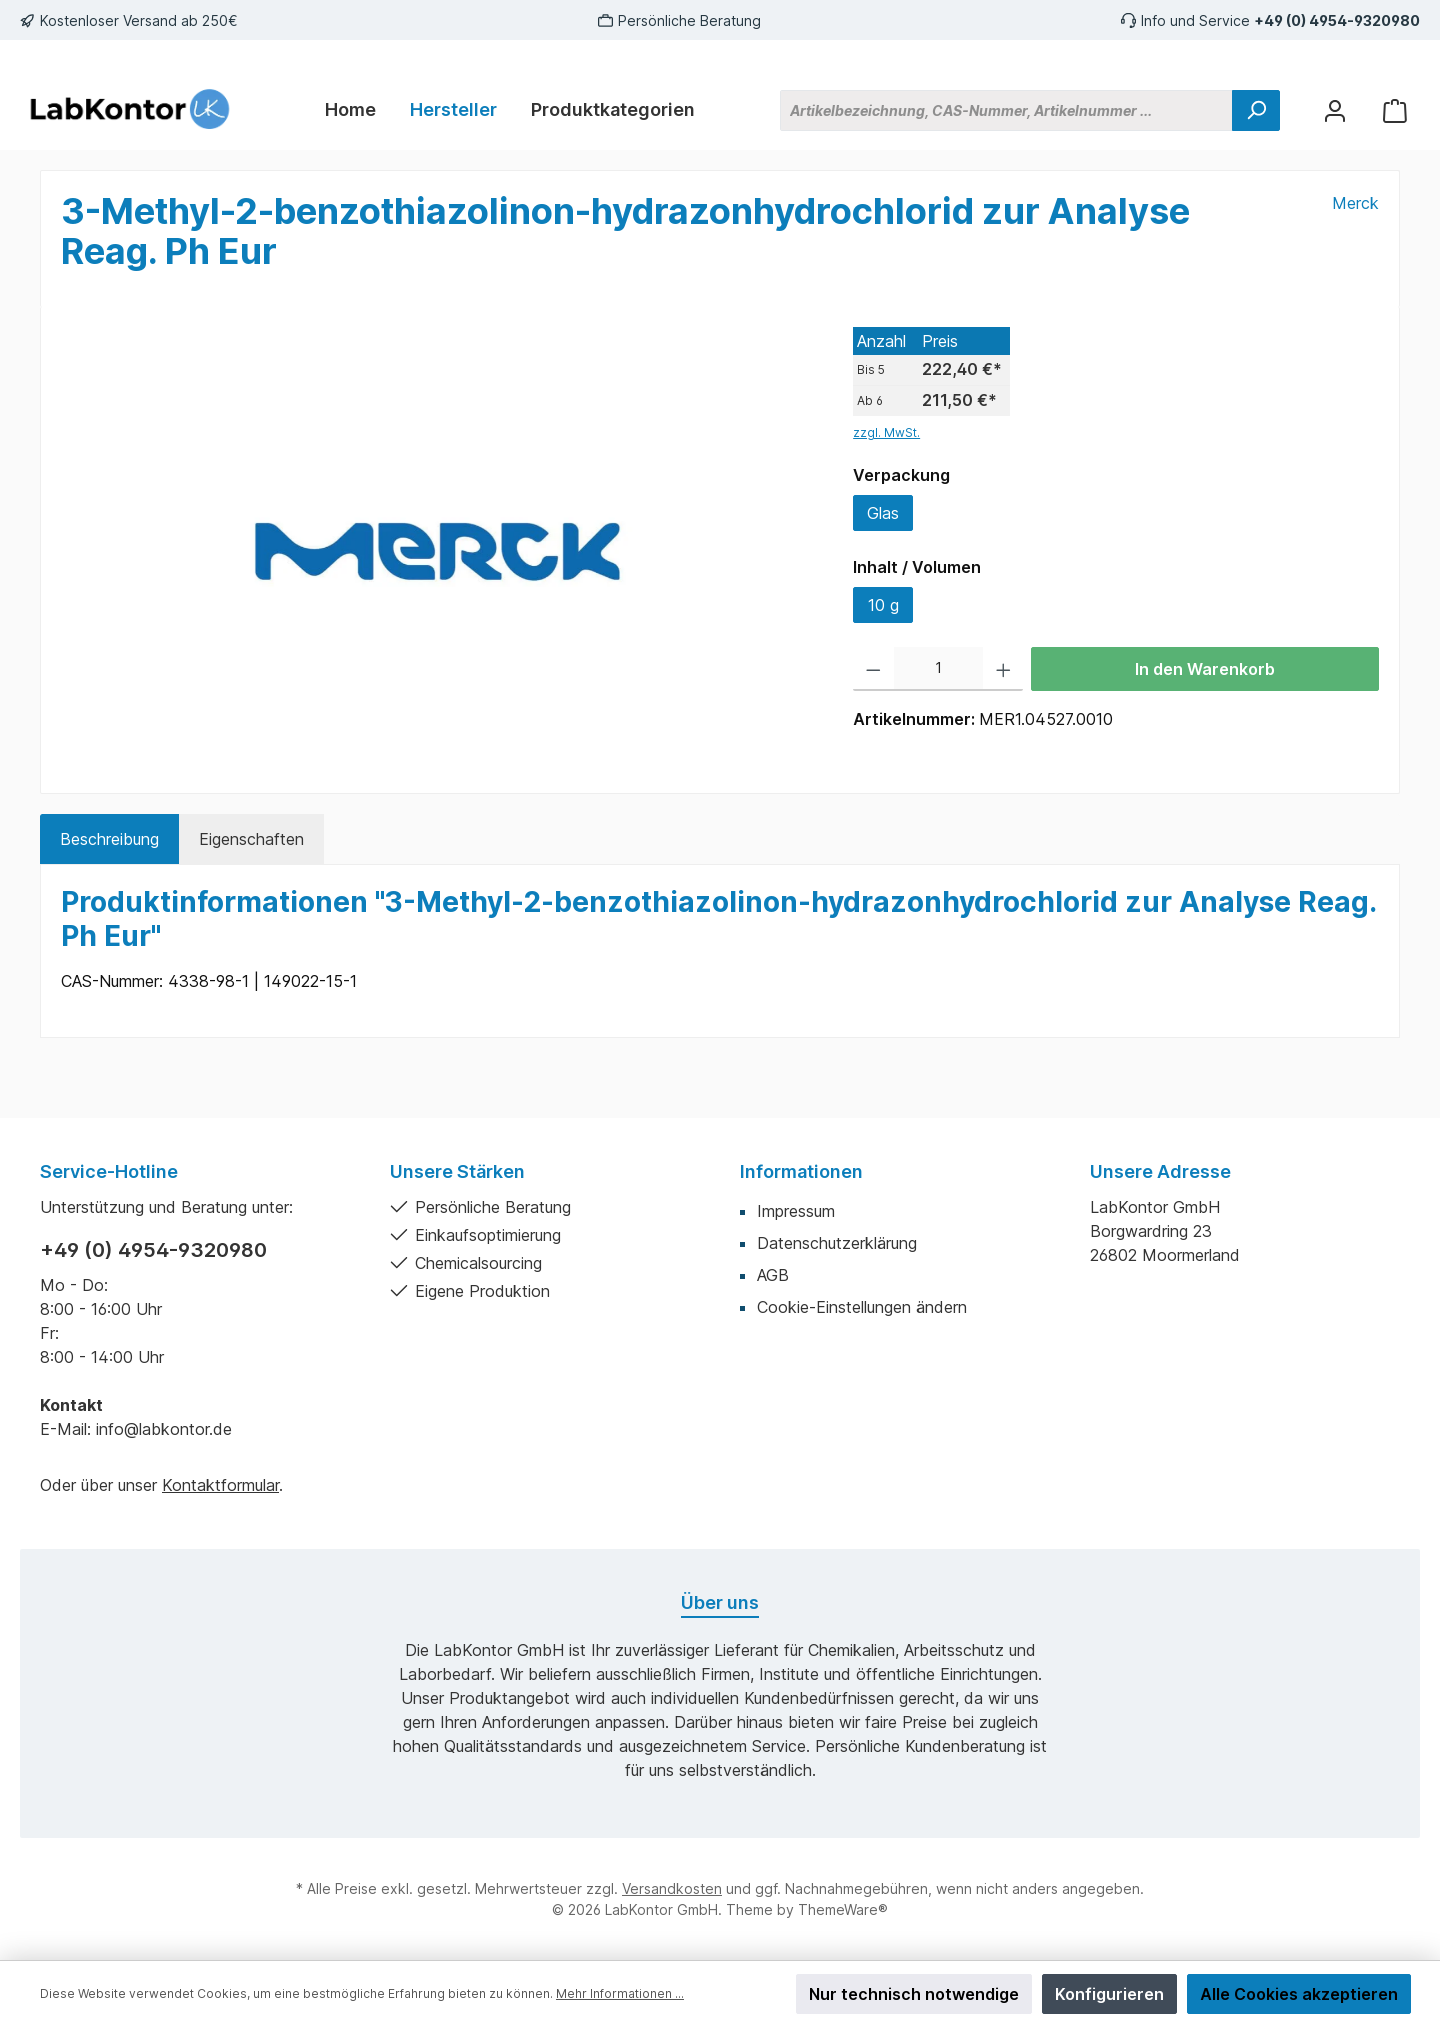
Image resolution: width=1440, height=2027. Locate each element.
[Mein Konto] (1335, 110)
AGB (773, 1275)
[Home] (350, 110)
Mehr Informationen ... (620, 1993)
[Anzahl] (938, 669)
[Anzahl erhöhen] (1003, 669)
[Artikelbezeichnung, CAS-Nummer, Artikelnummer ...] (1006, 110)
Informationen (801, 1171)
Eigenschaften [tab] (251, 839)
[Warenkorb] (1395, 110)
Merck (1355, 203)
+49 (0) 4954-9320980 (1337, 20)
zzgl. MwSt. (886, 432)
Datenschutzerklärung (837, 1243)
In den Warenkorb (1205, 669)
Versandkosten (672, 1888)
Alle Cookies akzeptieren (1299, 1994)
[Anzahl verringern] (873, 669)
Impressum (796, 1211)
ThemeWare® (843, 1909)
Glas (883, 513)
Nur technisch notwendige (914, 1994)
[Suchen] (1256, 110)
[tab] (109, 839)
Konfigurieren (1109, 1994)
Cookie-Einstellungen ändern (862, 1307)
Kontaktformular (220, 1485)
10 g (883, 605)
